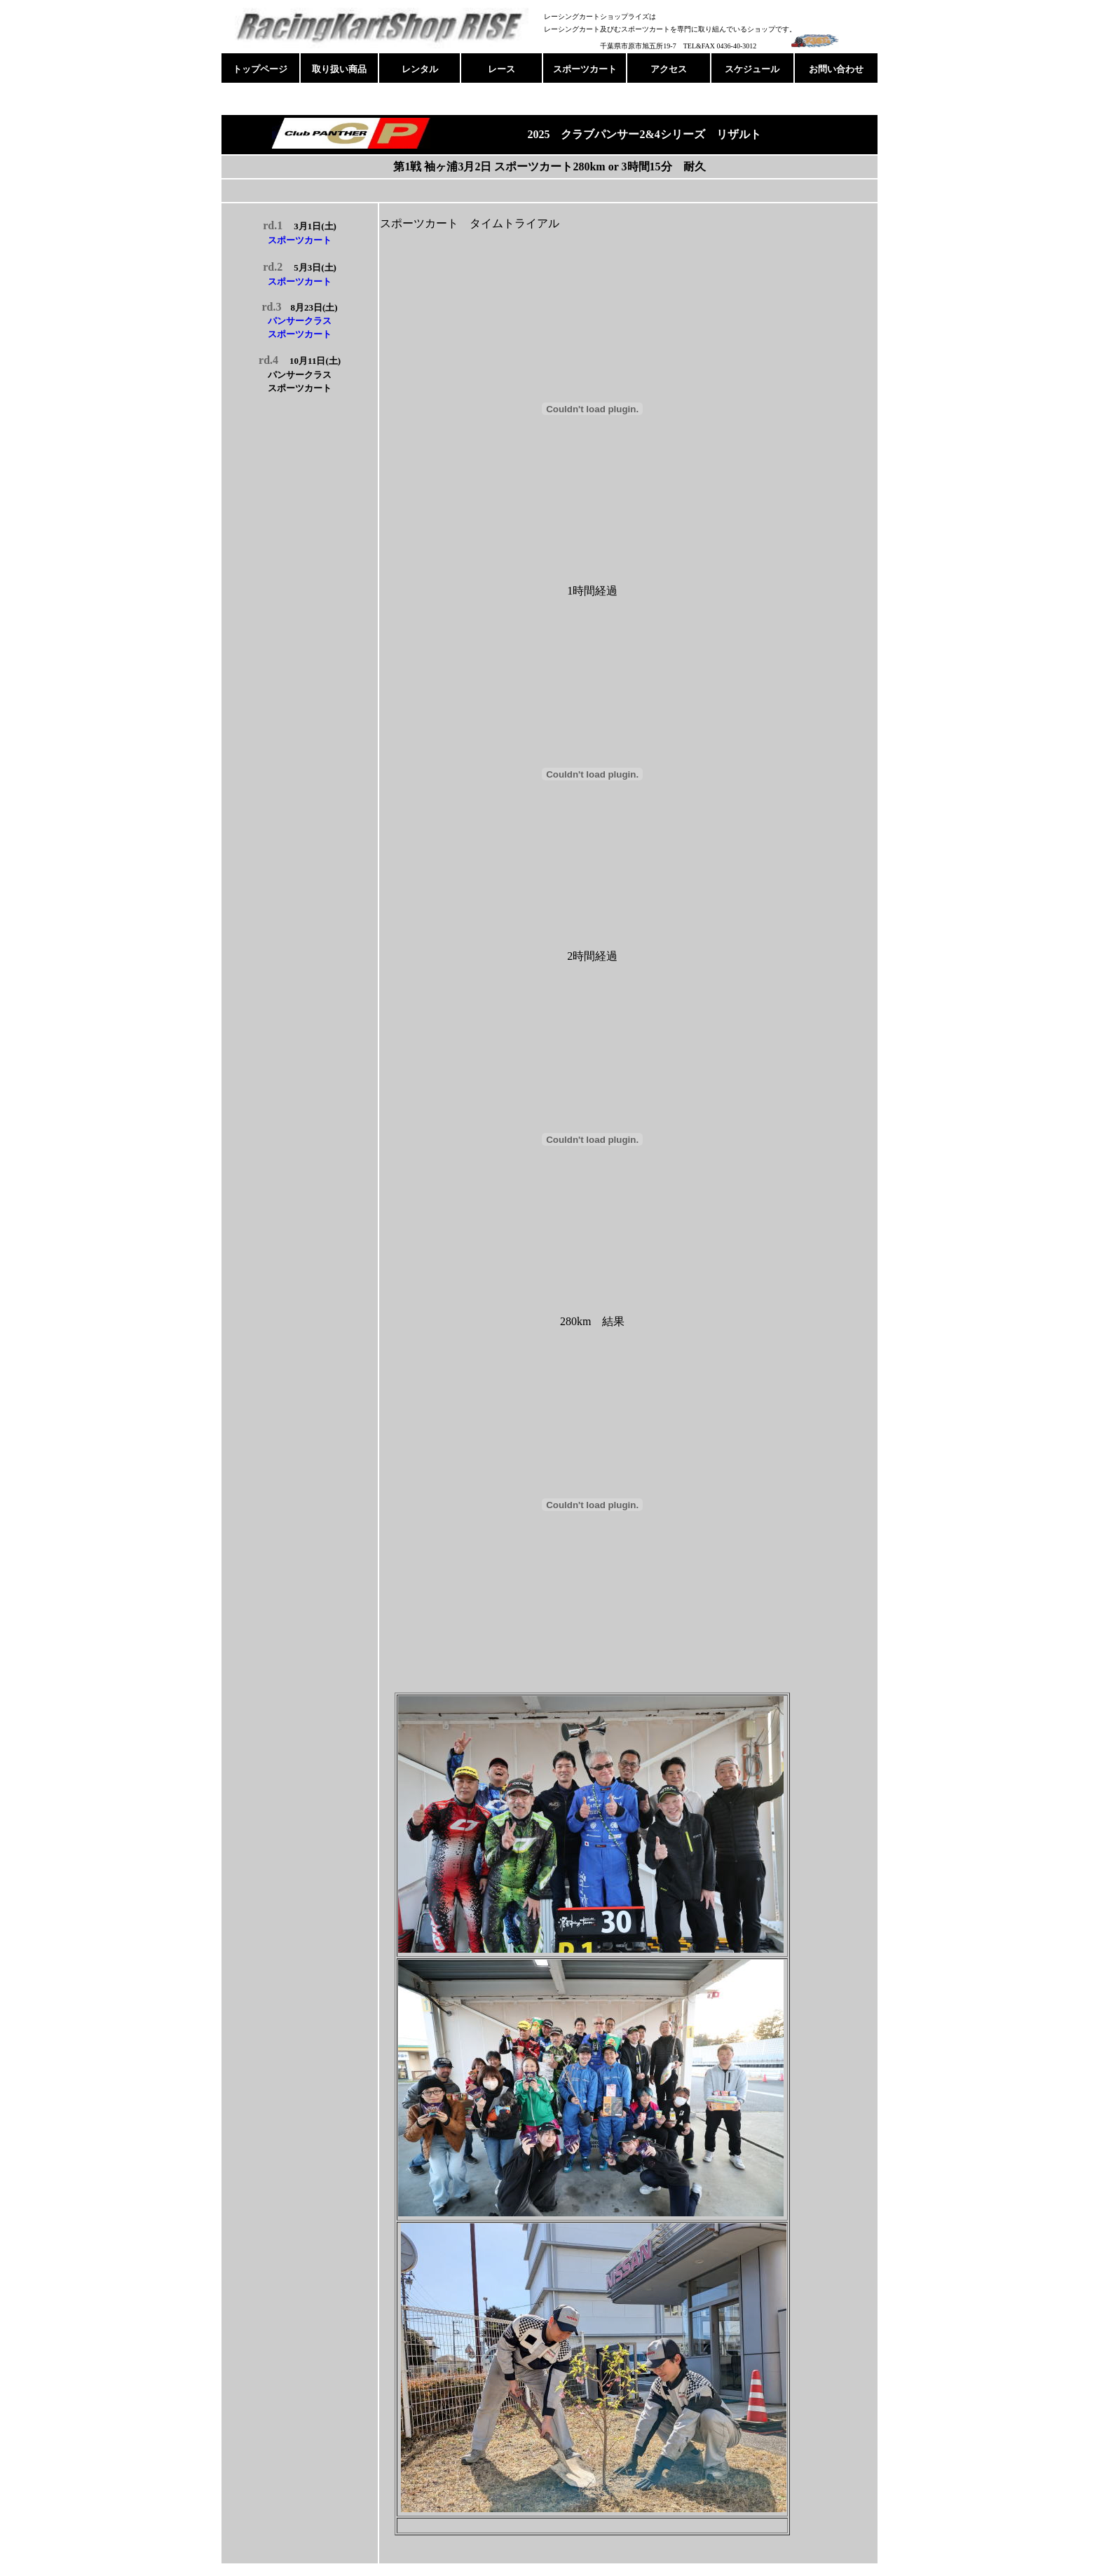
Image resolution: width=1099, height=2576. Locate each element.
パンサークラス (300, 321)
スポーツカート (300, 240)
